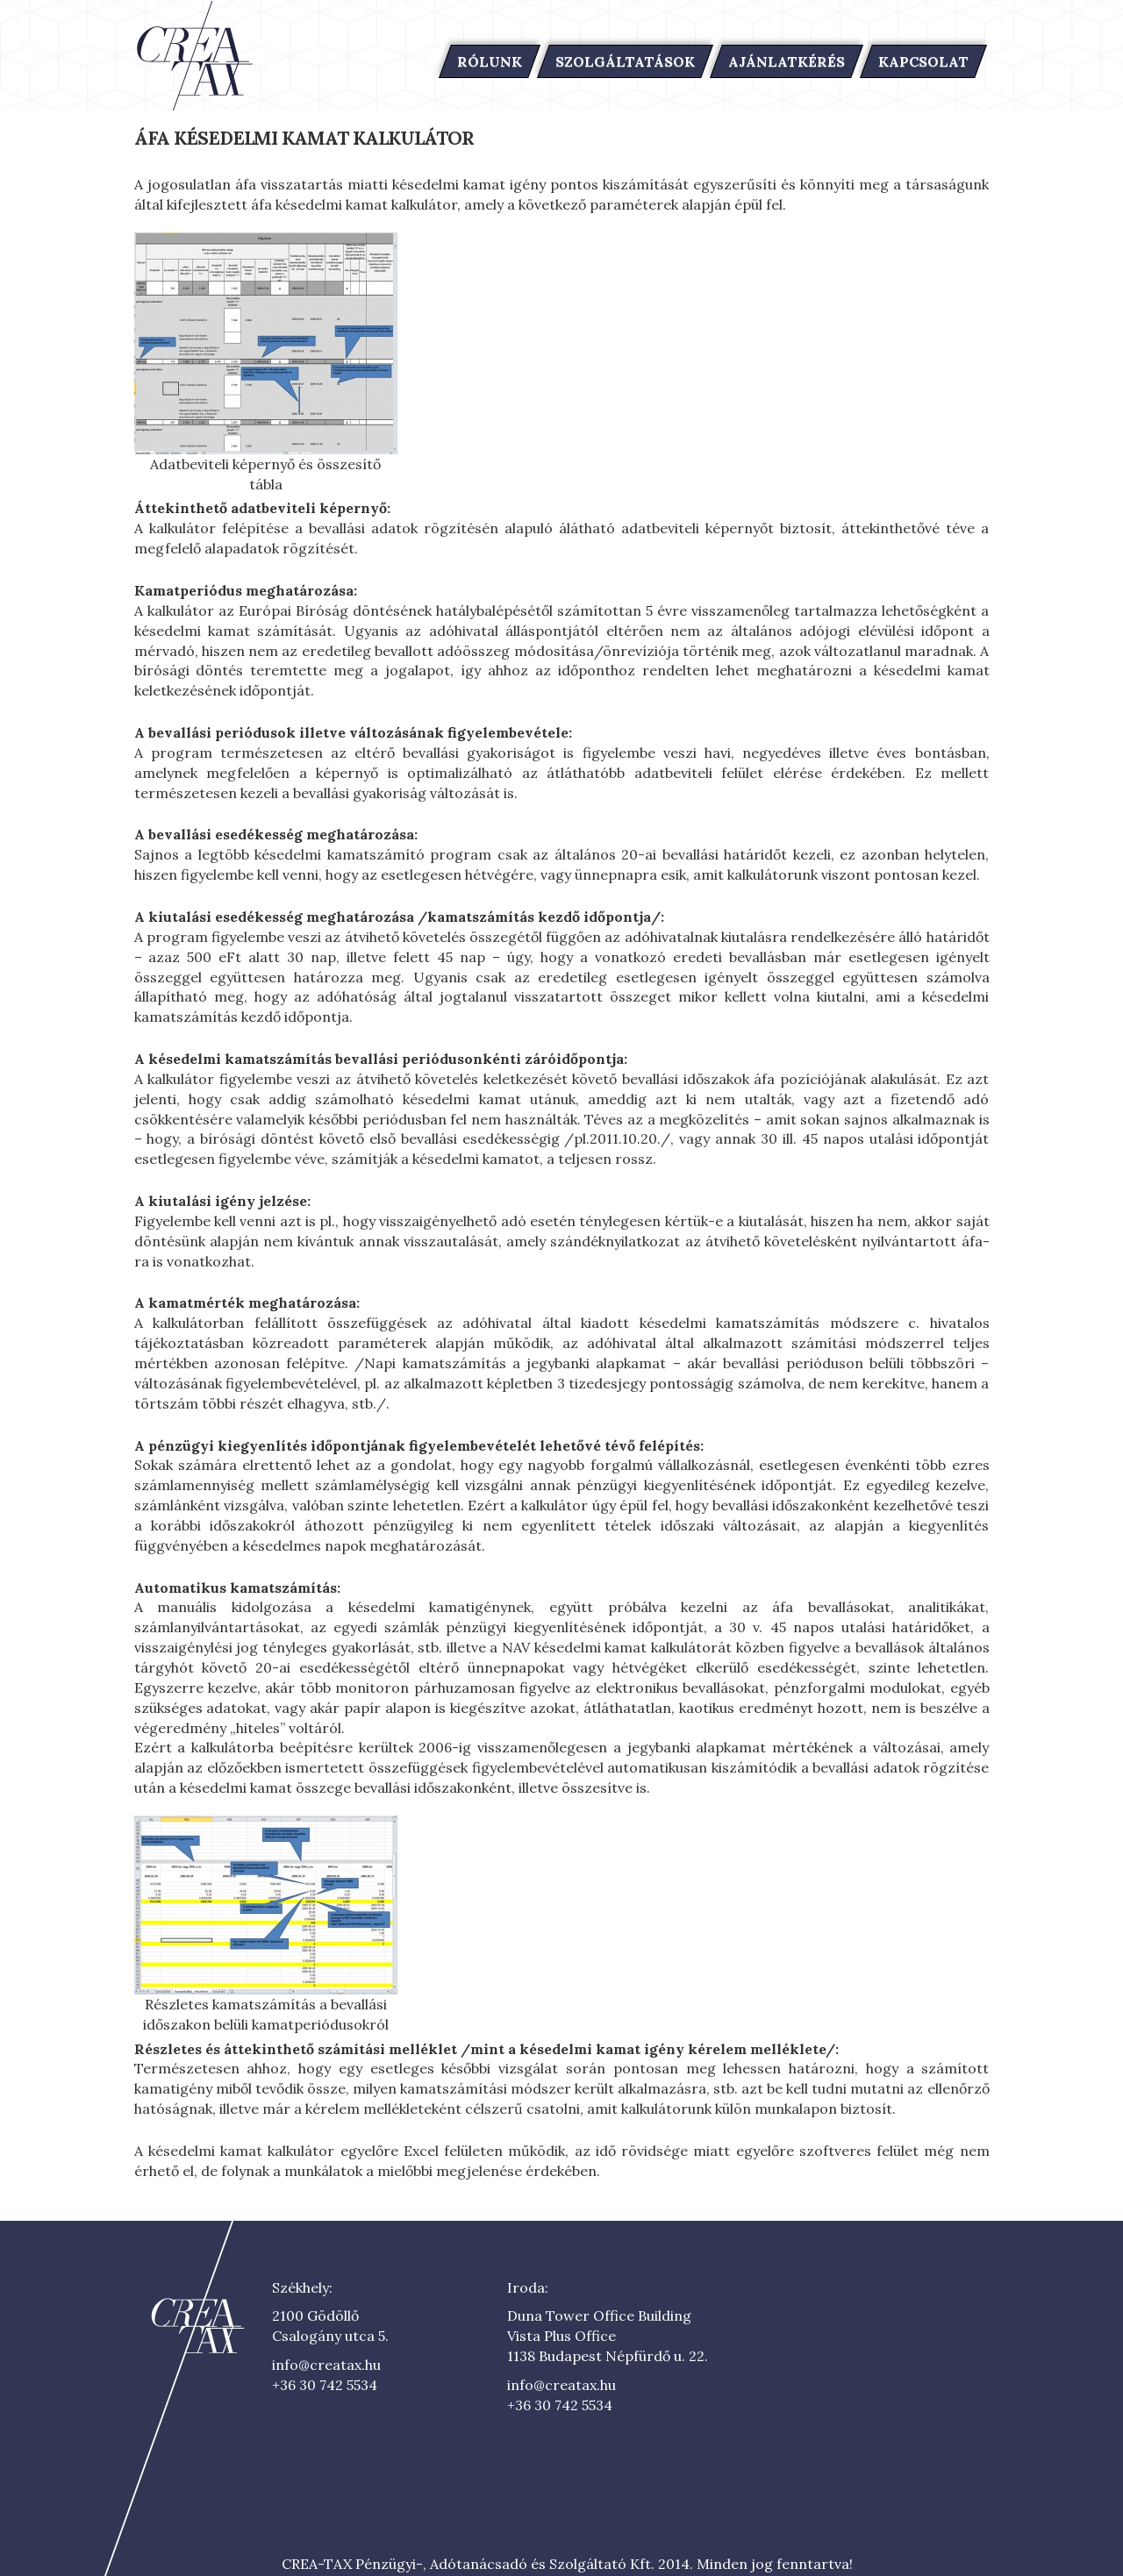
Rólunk (489, 61)
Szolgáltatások (625, 61)
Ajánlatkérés (786, 61)
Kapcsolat (923, 61)
